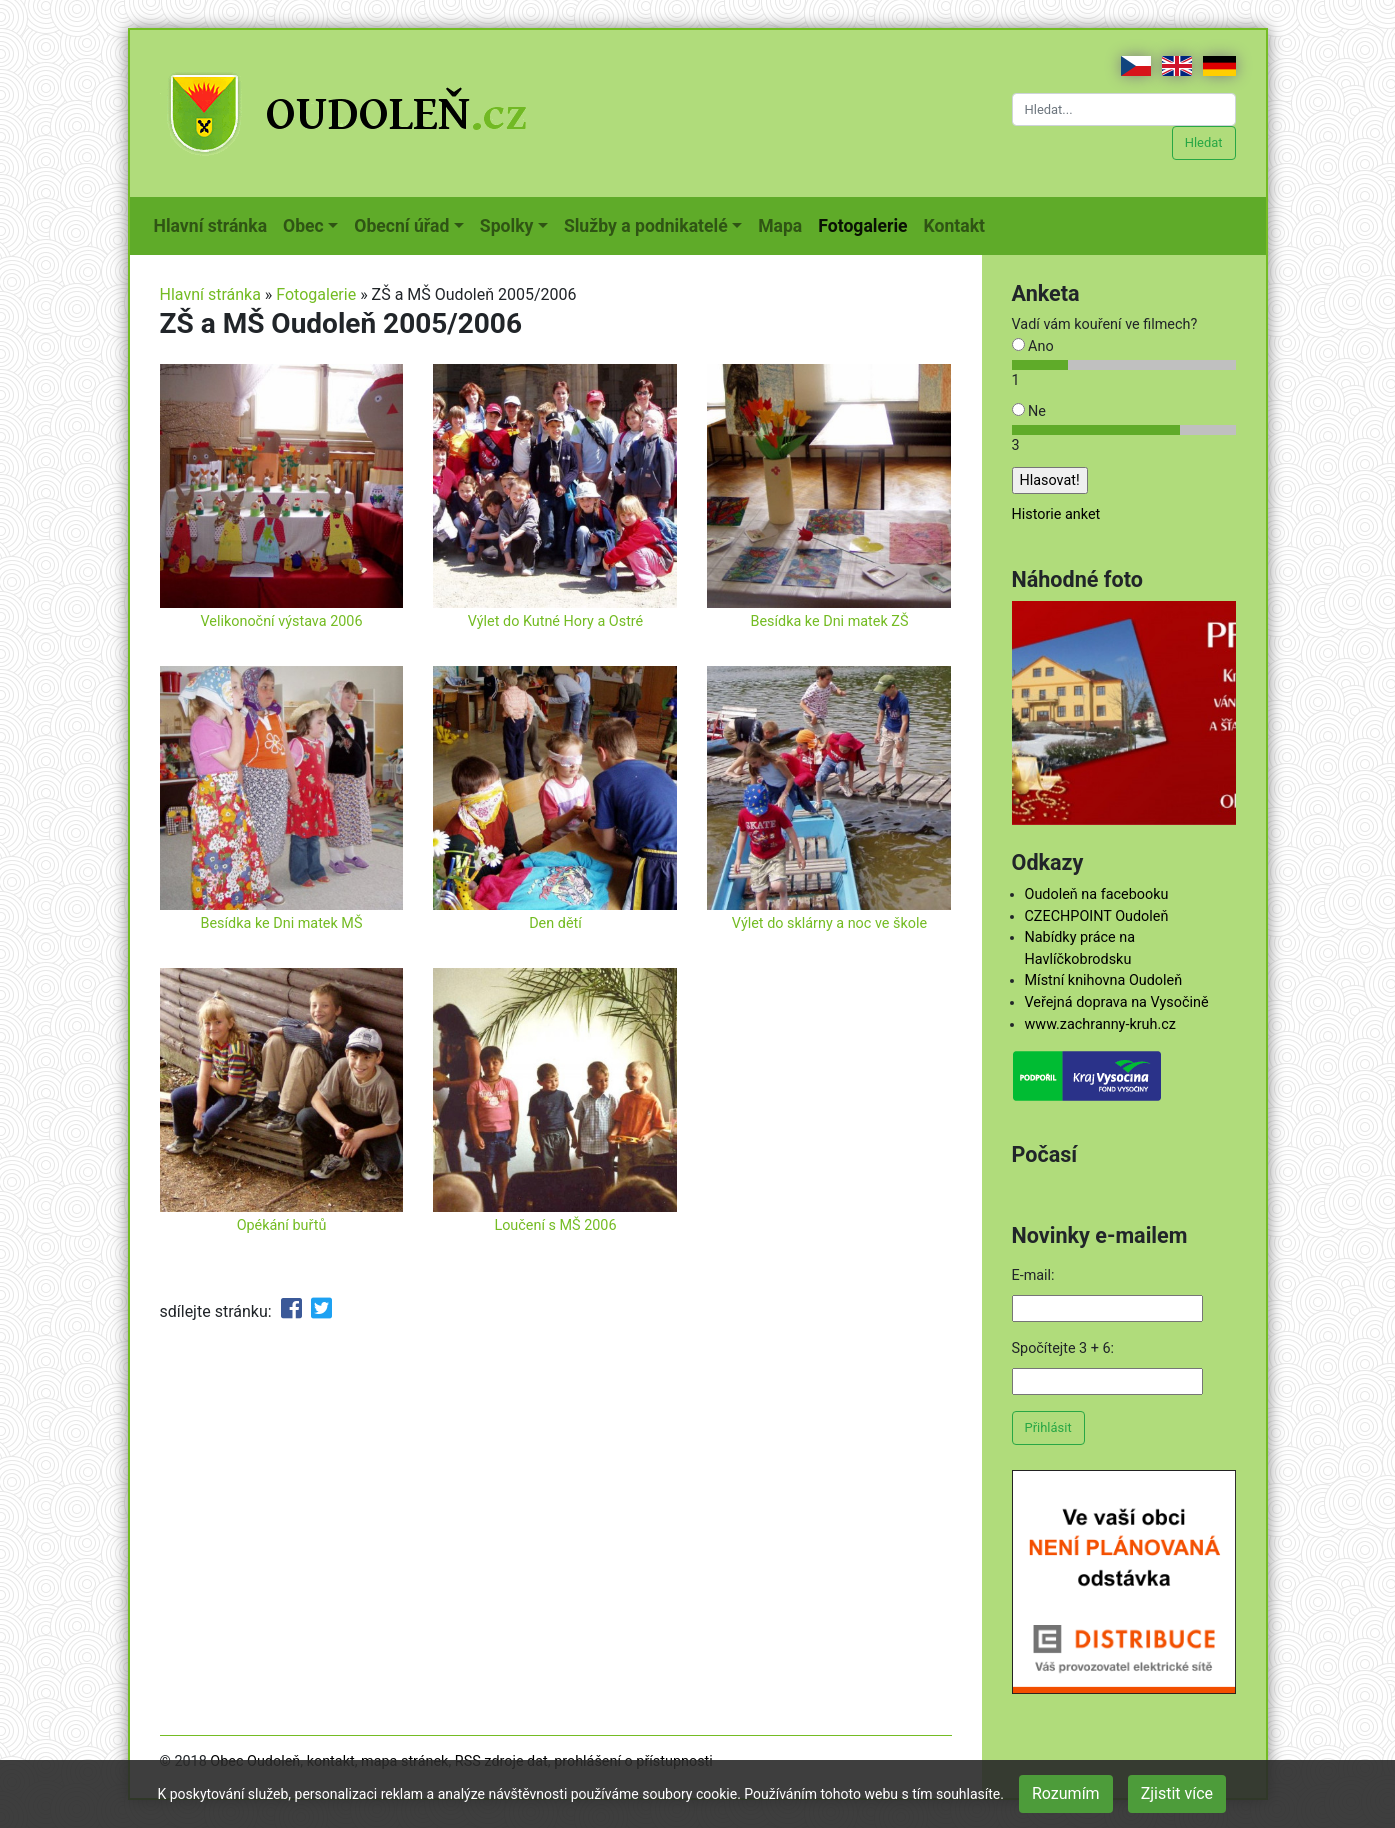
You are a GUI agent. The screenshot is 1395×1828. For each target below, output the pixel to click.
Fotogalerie (866, 224)
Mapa (784, 224)
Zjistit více (1177, 1793)
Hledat (1204, 142)
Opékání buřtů (282, 1225)
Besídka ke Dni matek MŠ (282, 923)
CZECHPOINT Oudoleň (1097, 916)
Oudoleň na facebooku (1097, 894)
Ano (1033, 346)
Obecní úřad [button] (401, 226)
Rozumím (1066, 1793)
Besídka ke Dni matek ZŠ (829, 621)
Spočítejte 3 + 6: (1063, 1348)
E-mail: (1033, 1275)
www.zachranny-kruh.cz (1100, 1024)
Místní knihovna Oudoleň (1104, 980)
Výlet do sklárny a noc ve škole (829, 923)
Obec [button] (303, 226)
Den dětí (555, 923)
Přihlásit (1048, 1427)
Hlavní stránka (215, 224)
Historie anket (1056, 514)
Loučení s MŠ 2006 (555, 1225)
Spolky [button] (507, 226)
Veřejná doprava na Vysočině (1117, 1002)
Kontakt (958, 224)
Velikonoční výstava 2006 (281, 621)
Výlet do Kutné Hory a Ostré (556, 621)
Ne (1029, 411)
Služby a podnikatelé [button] (646, 226)
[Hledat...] (1124, 109)
